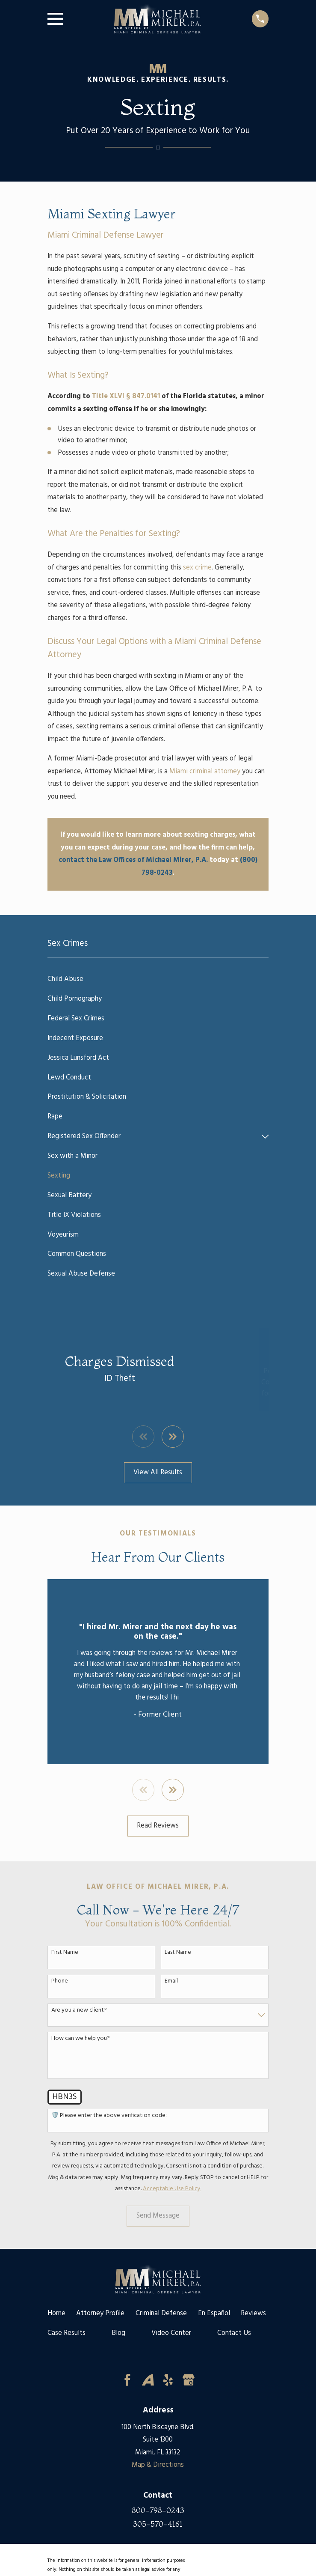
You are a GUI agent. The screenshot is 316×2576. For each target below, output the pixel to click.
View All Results (157, 1472)
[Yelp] (168, 2380)
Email (171, 1981)
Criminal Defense (161, 2313)
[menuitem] (158, 979)
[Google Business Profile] (189, 2380)
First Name (64, 1952)
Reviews (253, 2313)
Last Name (178, 1952)
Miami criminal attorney (204, 771)
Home (56, 2313)
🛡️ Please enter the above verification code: (109, 2116)
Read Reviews (158, 1825)
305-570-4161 (158, 2524)
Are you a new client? (79, 2010)
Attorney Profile (100, 2313)
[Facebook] (127, 2380)
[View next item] (173, 1436)
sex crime (197, 567)
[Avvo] (148, 2380)
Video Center (171, 2333)
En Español (214, 2313)
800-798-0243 (158, 2510)
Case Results (66, 2333)
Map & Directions (158, 2465)
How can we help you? (80, 2038)
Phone (59, 1981)
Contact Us (234, 2333)
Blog (118, 2333)
